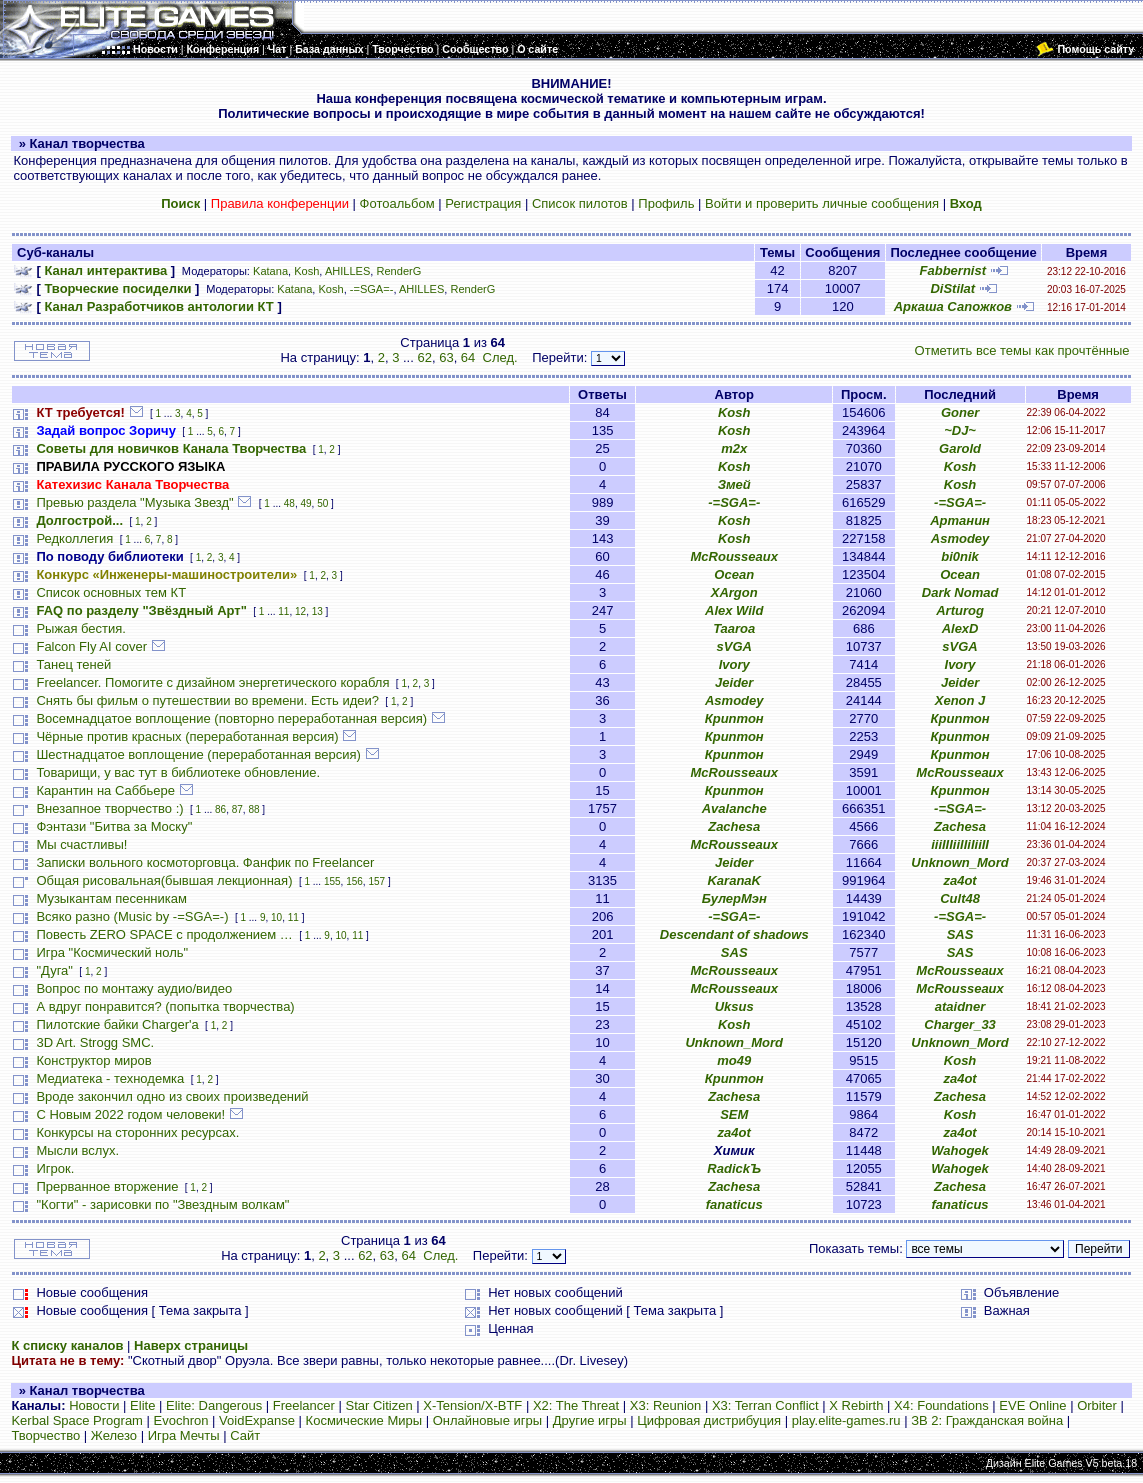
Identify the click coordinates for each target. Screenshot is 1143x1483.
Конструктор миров (93, 1060)
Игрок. (55, 1168)
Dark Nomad (960, 592)
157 (376, 881)
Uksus (734, 1006)
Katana (270, 271)
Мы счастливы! (81, 844)
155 (332, 881)
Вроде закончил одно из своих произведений (172, 1096)
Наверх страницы (191, 1345)
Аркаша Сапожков (953, 306)
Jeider (734, 682)
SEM (734, 1114)
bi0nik (960, 556)
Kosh (306, 271)
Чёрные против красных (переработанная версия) (187, 736)
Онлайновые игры (487, 1420)
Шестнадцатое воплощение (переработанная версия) (198, 754)
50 (322, 503)
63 (446, 357)
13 (317, 611)
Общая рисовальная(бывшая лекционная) (164, 880)
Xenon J (960, 700)
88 (253, 809)
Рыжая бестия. (81, 628)
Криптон (734, 718)
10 (276, 917)
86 (220, 809)
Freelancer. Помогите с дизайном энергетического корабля (212, 682)
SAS (960, 934)
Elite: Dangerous (214, 1405)
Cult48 (960, 898)
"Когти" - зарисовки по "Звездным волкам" (162, 1204)
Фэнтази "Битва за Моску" (114, 826)
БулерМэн (734, 898)
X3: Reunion (666, 1405)
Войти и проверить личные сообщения (822, 203)
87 (237, 809)
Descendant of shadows (734, 934)
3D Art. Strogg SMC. (95, 1042)
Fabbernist (953, 270)
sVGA (734, 646)
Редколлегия (74, 538)
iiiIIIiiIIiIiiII (960, 844)
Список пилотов (580, 203)
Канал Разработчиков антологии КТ (158, 306)
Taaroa (734, 628)
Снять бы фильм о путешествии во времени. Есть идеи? (207, 700)
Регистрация (483, 203)
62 (424, 357)
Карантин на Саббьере (105, 790)
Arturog (960, 610)
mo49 (734, 1060)
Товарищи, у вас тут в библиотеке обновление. (178, 772)
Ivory (734, 664)
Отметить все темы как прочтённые (1022, 350)
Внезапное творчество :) (109, 808)
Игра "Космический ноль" (112, 952)
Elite (142, 1405)
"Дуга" (54, 970)
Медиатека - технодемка (110, 1078)
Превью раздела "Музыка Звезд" (134, 502)
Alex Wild (734, 610)
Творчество (45, 1435)
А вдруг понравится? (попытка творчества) (165, 1006)
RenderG (398, 271)
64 (468, 357)
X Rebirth (856, 1405)
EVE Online (1032, 1405)
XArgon (734, 592)
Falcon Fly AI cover (91, 646)
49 (305, 503)
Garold (960, 448)
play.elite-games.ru (846, 1420)
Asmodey (960, 538)
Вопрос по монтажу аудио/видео (134, 988)
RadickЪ (734, 1168)
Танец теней (73, 664)
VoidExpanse (257, 1420)
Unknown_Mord (960, 862)
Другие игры (590, 1420)
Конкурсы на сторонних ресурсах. (137, 1132)
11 (283, 611)
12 (300, 611)
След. (500, 357)
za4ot (959, 880)
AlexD (960, 628)
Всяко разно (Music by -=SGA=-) (132, 916)
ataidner (960, 1006)
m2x (734, 448)
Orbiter (1097, 1405)
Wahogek (960, 1150)
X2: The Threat (576, 1405)
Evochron (181, 1420)
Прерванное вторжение (107, 1186)
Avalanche (734, 808)
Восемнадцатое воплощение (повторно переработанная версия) (231, 718)
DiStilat (952, 288)
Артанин (960, 520)
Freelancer (304, 1405)
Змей (734, 484)
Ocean (734, 574)
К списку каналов (67, 1345)
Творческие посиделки (117, 288)
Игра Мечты (184, 1435)
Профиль (666, 203)
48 (289, 503)
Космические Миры (364, 1420)
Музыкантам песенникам (111, 898)
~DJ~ (960, 430)
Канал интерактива (105, 270)
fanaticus (734, 1204)
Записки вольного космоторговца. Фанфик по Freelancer (205, 862)
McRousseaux (734, 556)
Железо (114, 1435)
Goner (960, 412)
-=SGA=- (372, 289)
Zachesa (734, 826)
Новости (94, 1405)
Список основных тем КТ (111, 592)
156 (354, 881)
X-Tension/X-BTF (472, 1405)
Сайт (245, 1435)
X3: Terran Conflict (765, 1405)
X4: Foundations (941, 1405)
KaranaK (733, 880)
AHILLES (347, 271)
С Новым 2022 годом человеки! (130, 1114)
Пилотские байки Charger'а (117, 1024)
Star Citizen (379, 1405)
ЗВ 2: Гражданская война (987, 1420)
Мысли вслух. (77, 1150)
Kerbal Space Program (77, 1420)
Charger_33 (960, 1024)
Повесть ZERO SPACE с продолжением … (164, 934)
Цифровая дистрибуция (709, 1420)
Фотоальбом (397, 203)
